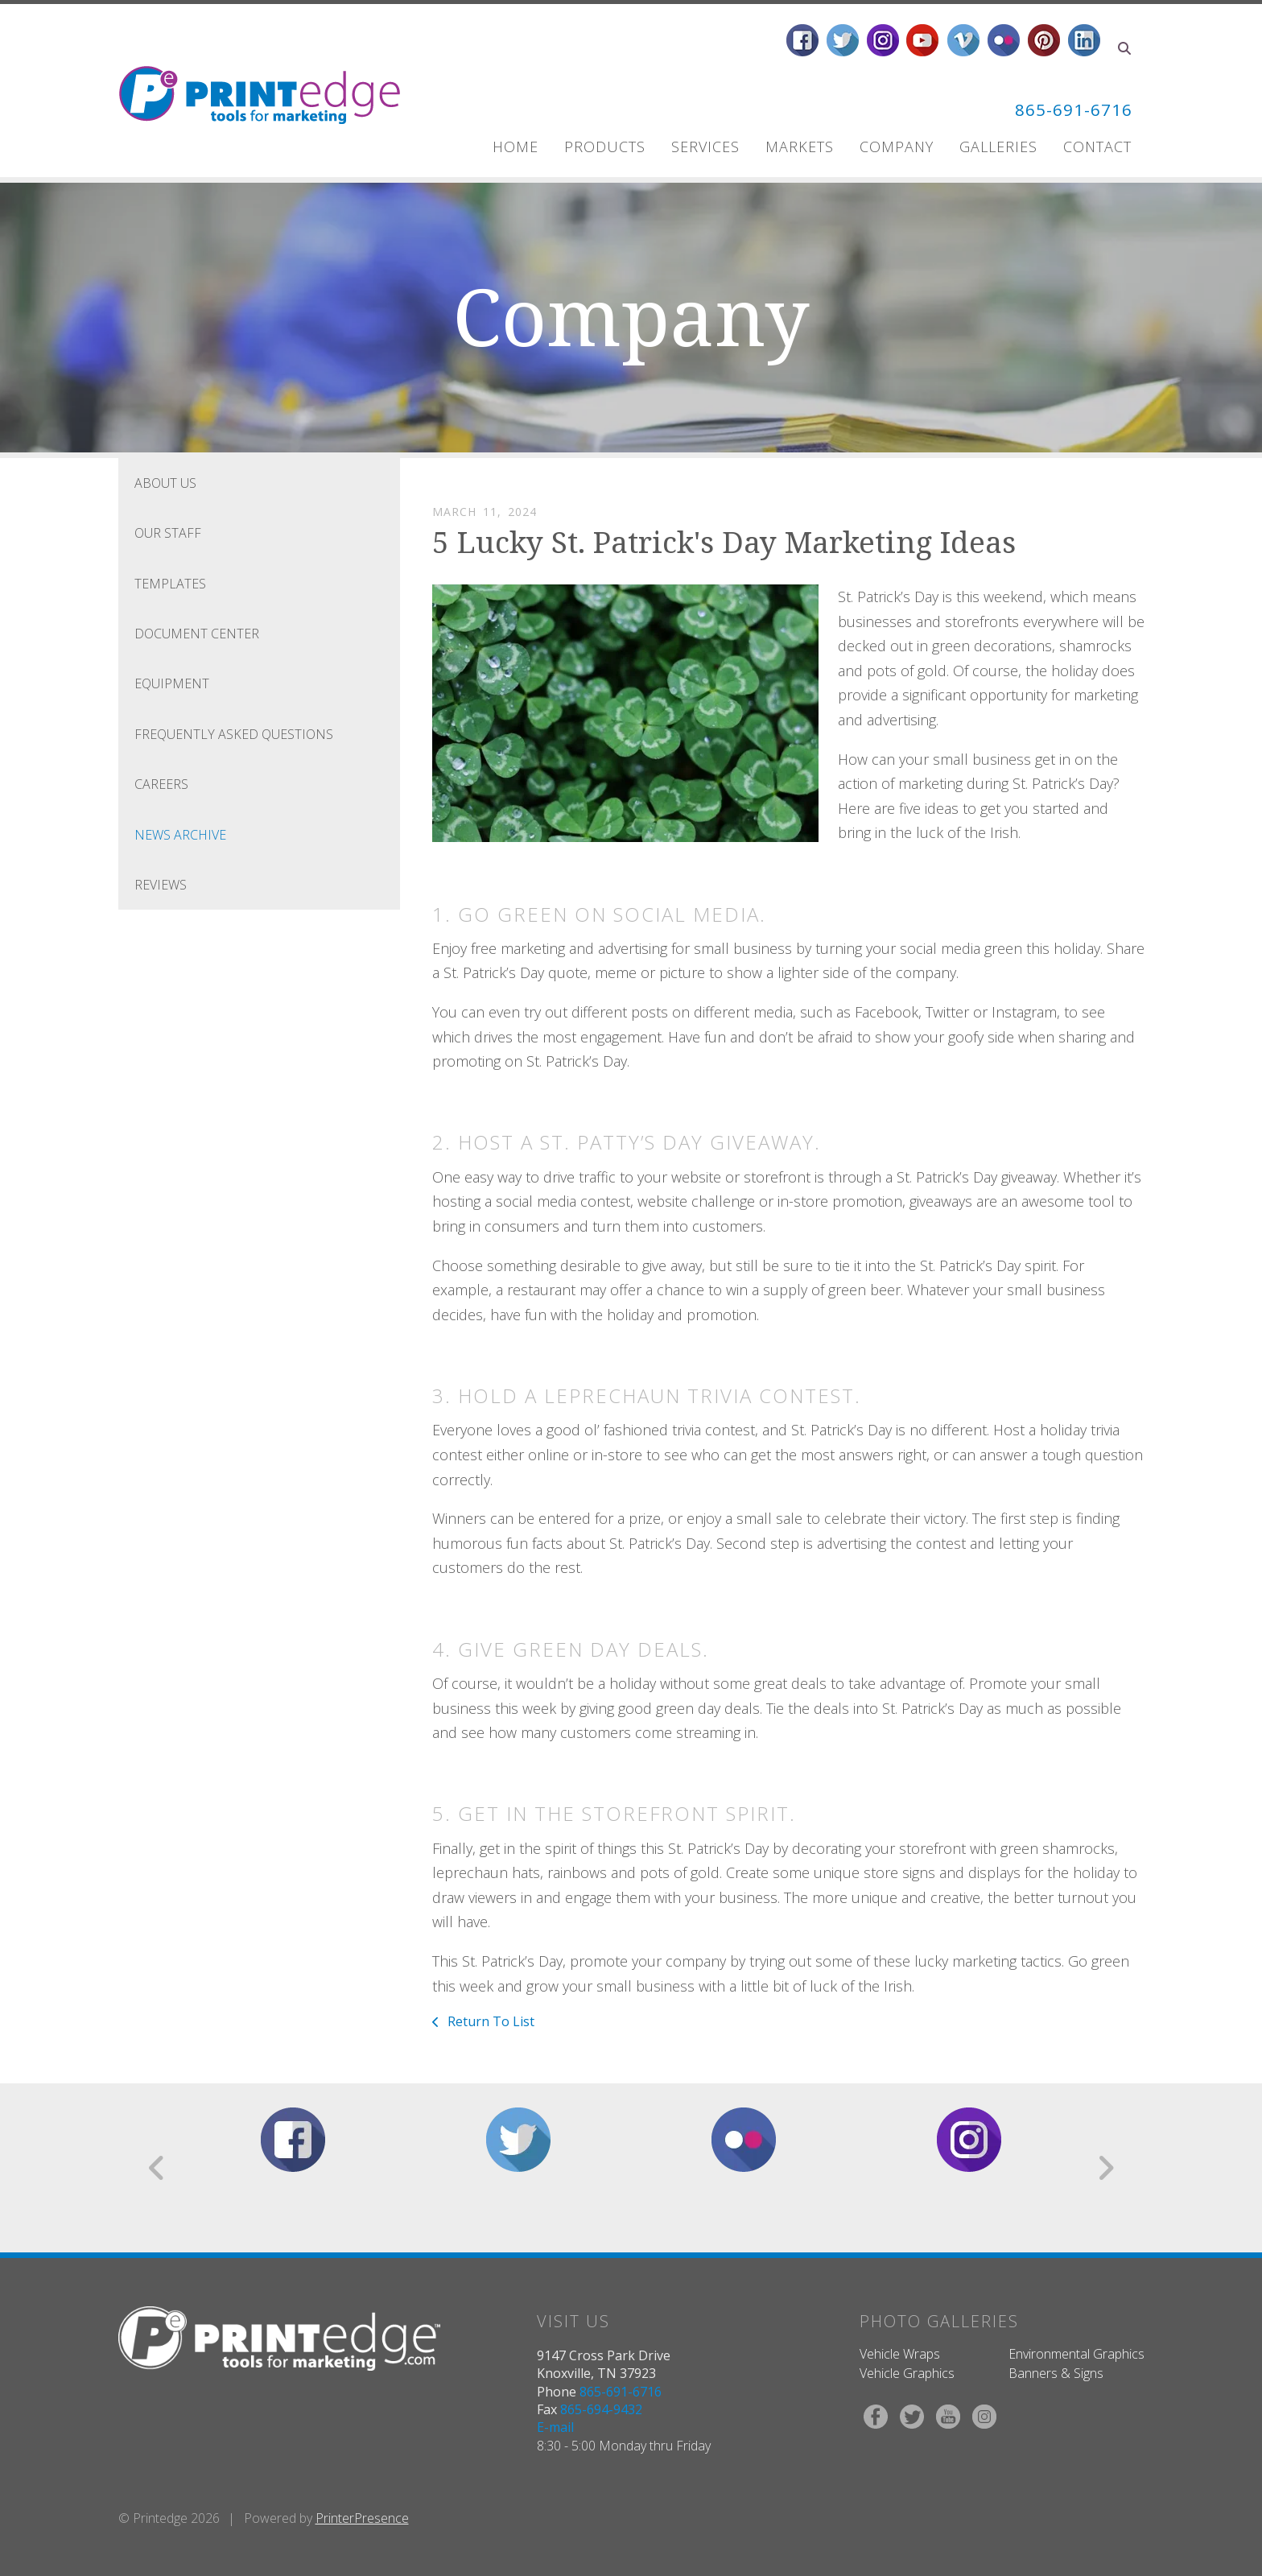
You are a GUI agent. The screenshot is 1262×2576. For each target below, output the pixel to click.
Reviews (160, 885)
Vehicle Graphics (907, 2373)
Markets (799, 146)
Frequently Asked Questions (233, 734)
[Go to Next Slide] (1105, 2168)
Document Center (196, 633)
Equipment (171, 683)
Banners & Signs (1055, 2373)
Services (705, 146)
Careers (161, 784)
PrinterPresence (362, 2518)
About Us (165, 483)
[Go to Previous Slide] (157, 2168)
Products (604, 146)
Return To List (489, 2021)
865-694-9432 (601, 2409)
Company (897, 146)
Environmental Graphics (1076, 2354)
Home (515, 146)
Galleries (998, 146)
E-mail (555, 2427)
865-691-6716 (1064, 108)
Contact (1097, 146)
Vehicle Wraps (900, 2354)
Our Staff (167, 533)
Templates (170, 583)
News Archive (180, 835)
